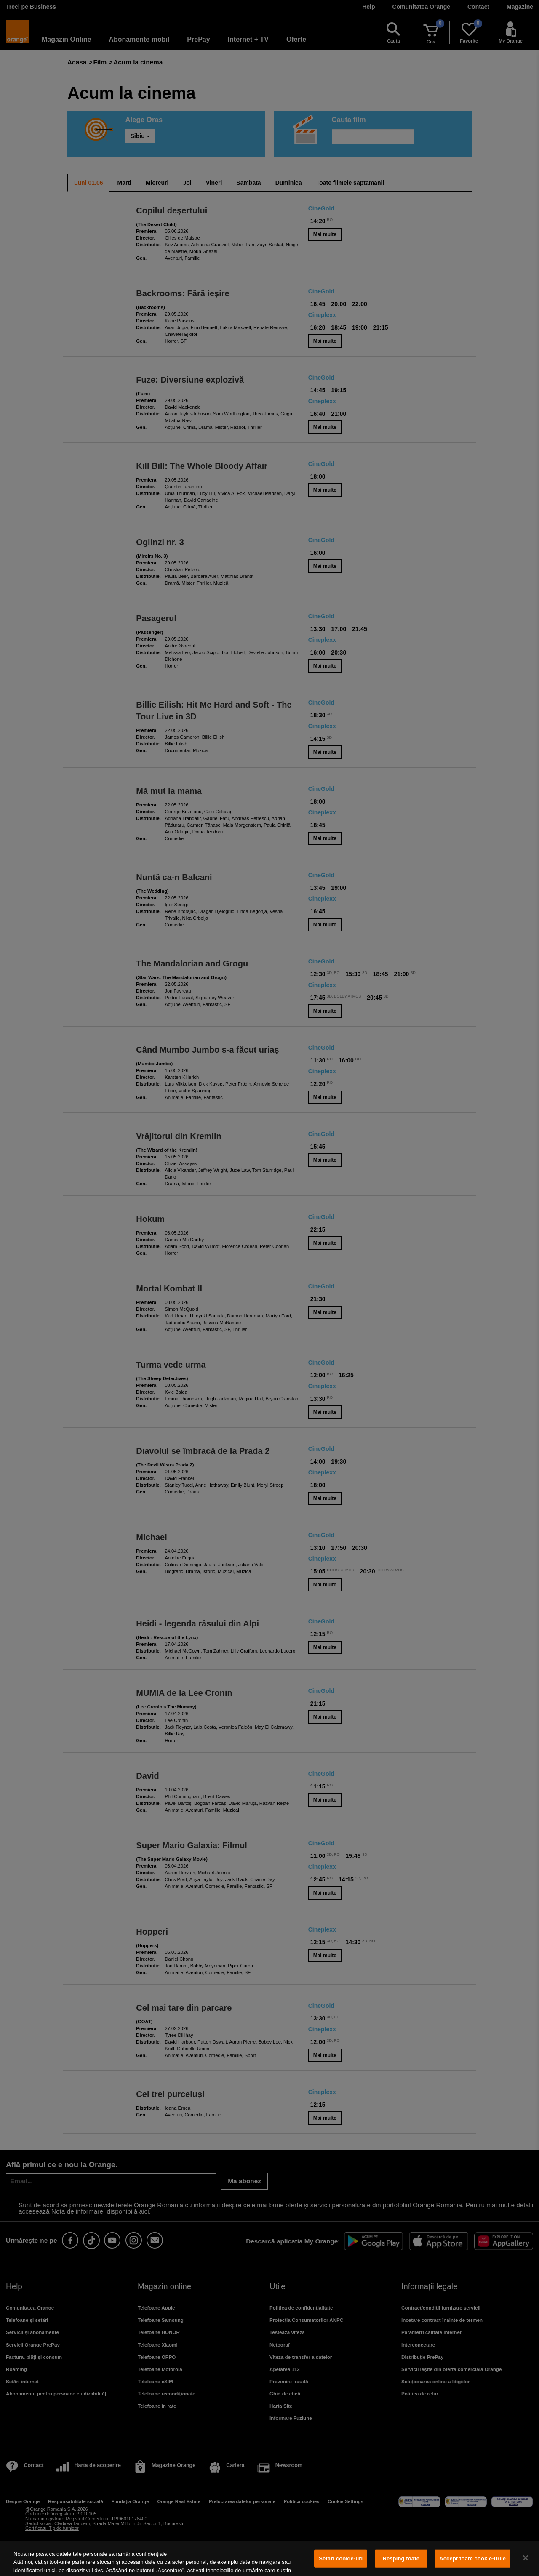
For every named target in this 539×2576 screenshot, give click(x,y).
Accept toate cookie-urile (472, 2558)
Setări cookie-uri (341, 2558)
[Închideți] (525, 2558)
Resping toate (400, 2558)
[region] (269, 2558)
